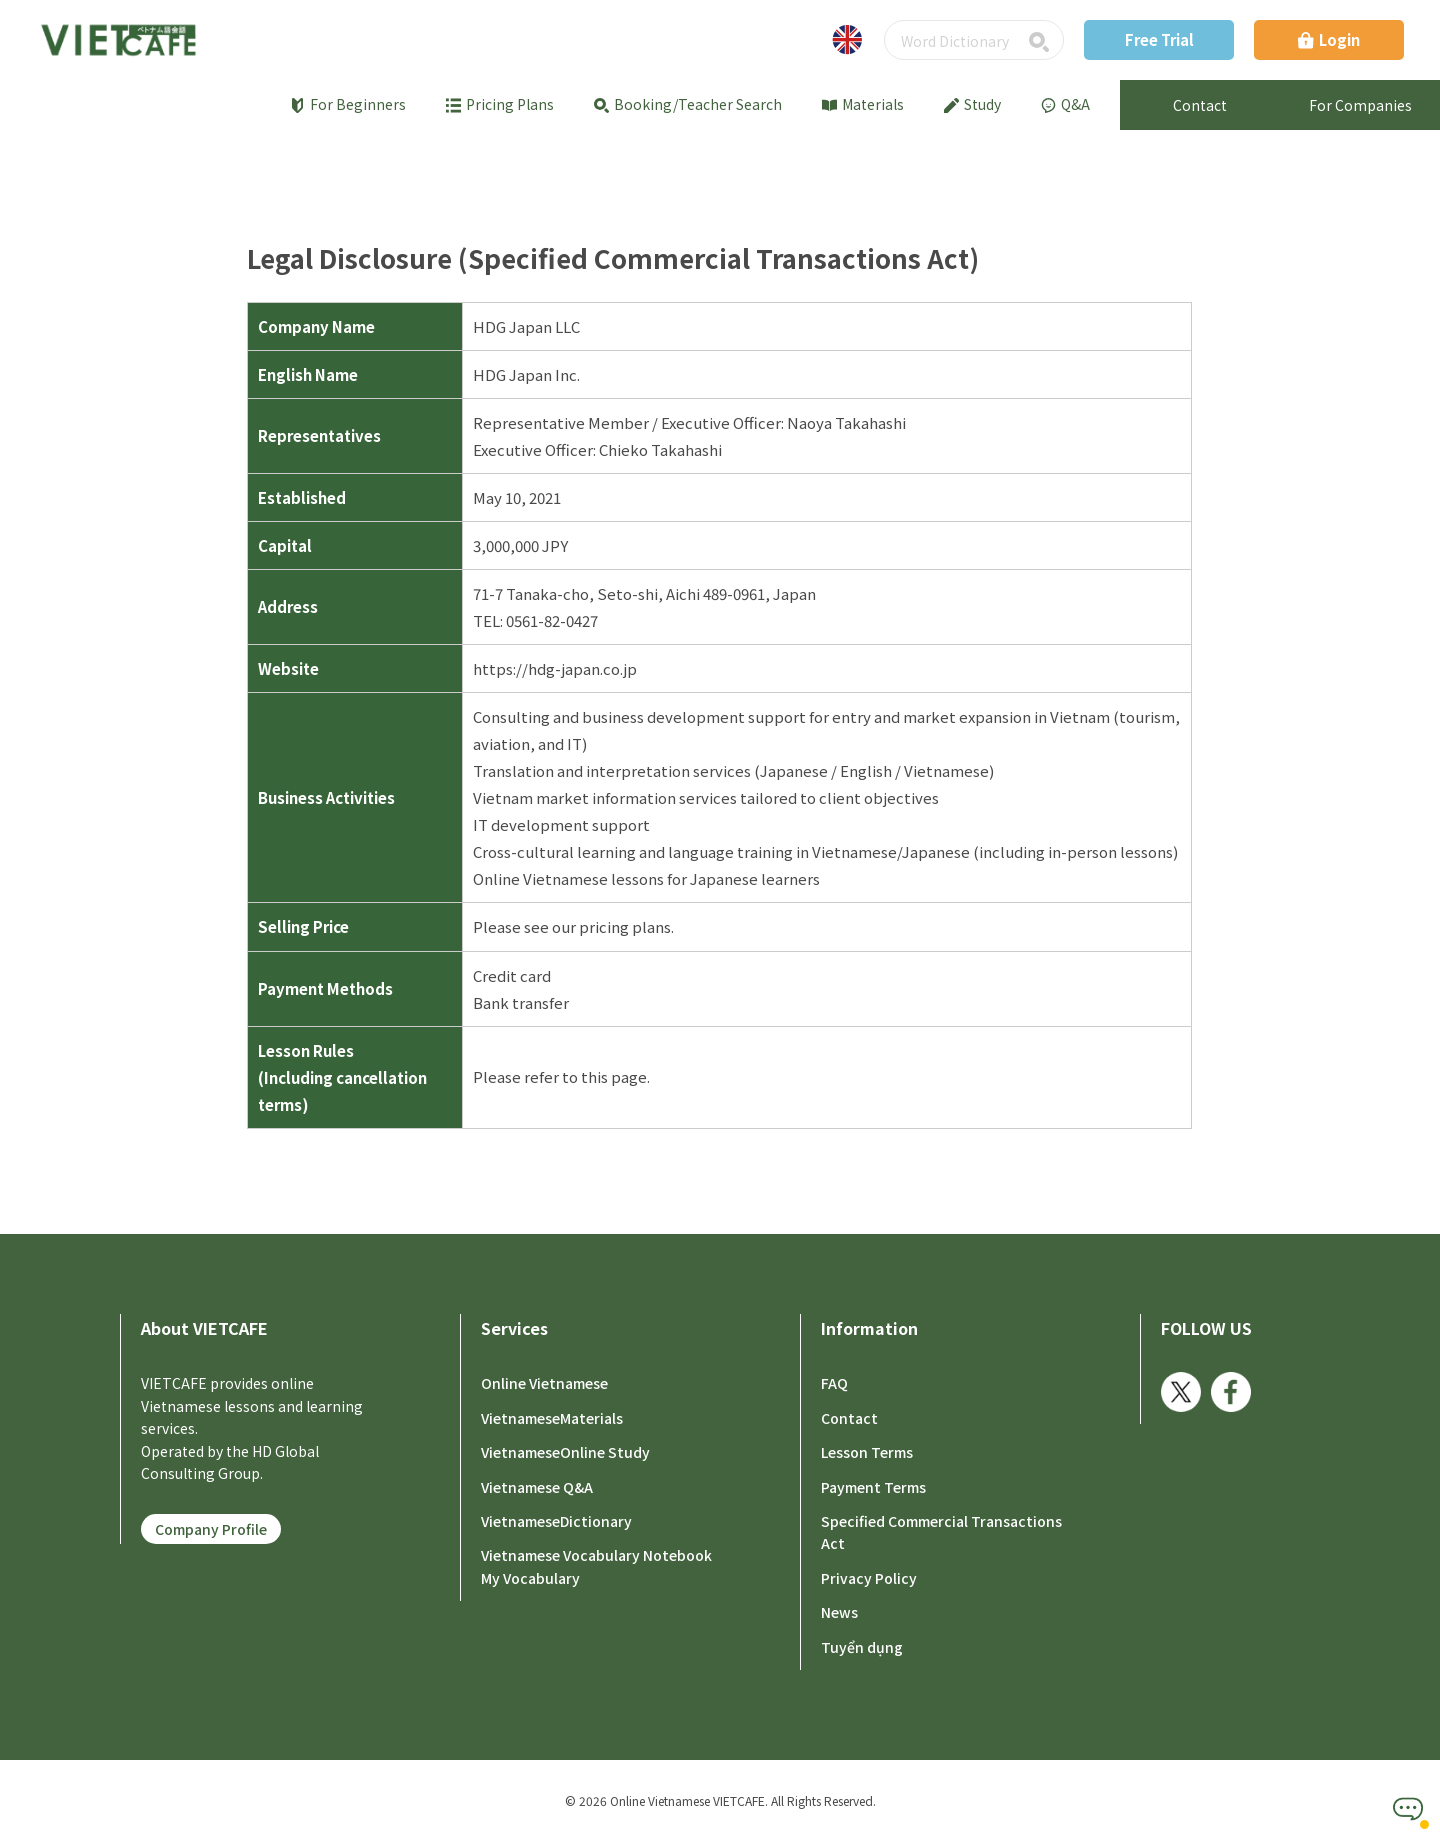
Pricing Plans (500, 104)
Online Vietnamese (544, 1383)
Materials (863, 104)
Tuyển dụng (862, 1646)
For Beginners (348, 104)
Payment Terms (873, 1486)
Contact (849, 1417)
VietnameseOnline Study (565, 1451)
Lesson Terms (867, 1451)
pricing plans (625, 926)
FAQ (834, 1383)
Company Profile (211, 1529)
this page (614, 1076)
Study (972, 104)
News (839, 1611)
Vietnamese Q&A (537, 1486)
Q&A (1065, 104)
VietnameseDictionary (556, 1520)
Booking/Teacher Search (688, 104)
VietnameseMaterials (552, 1417)
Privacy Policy (869, 1577)
